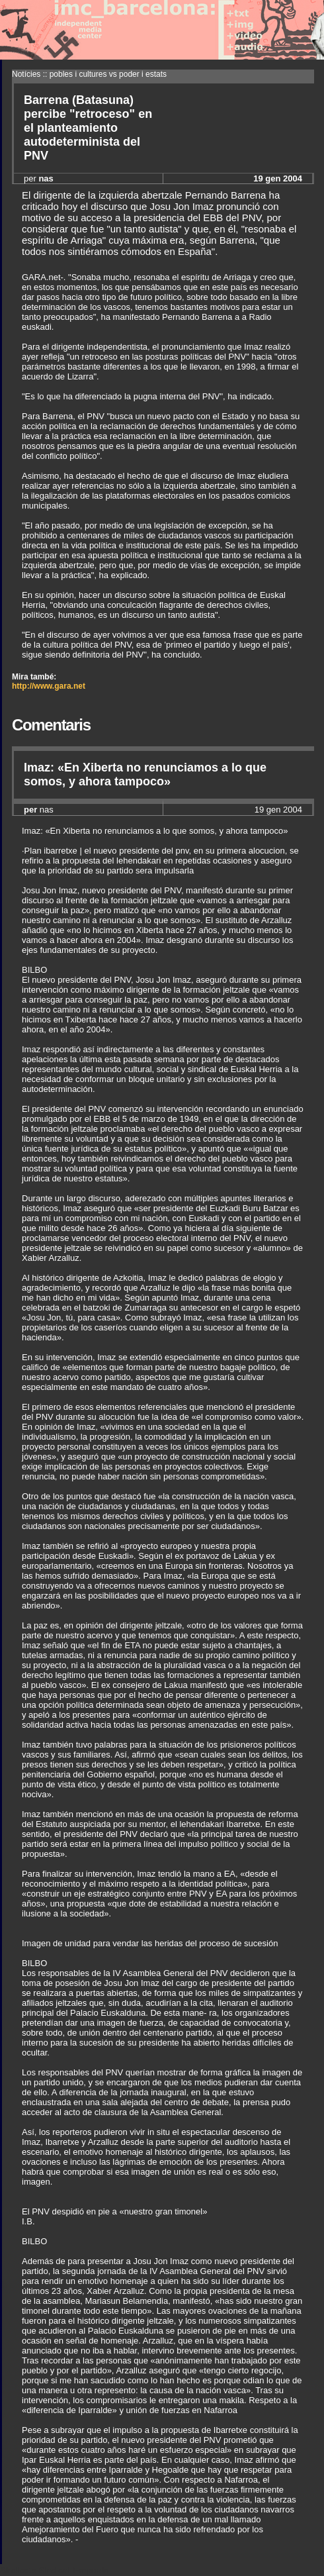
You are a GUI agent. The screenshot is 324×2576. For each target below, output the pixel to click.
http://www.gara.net (48, 686)
